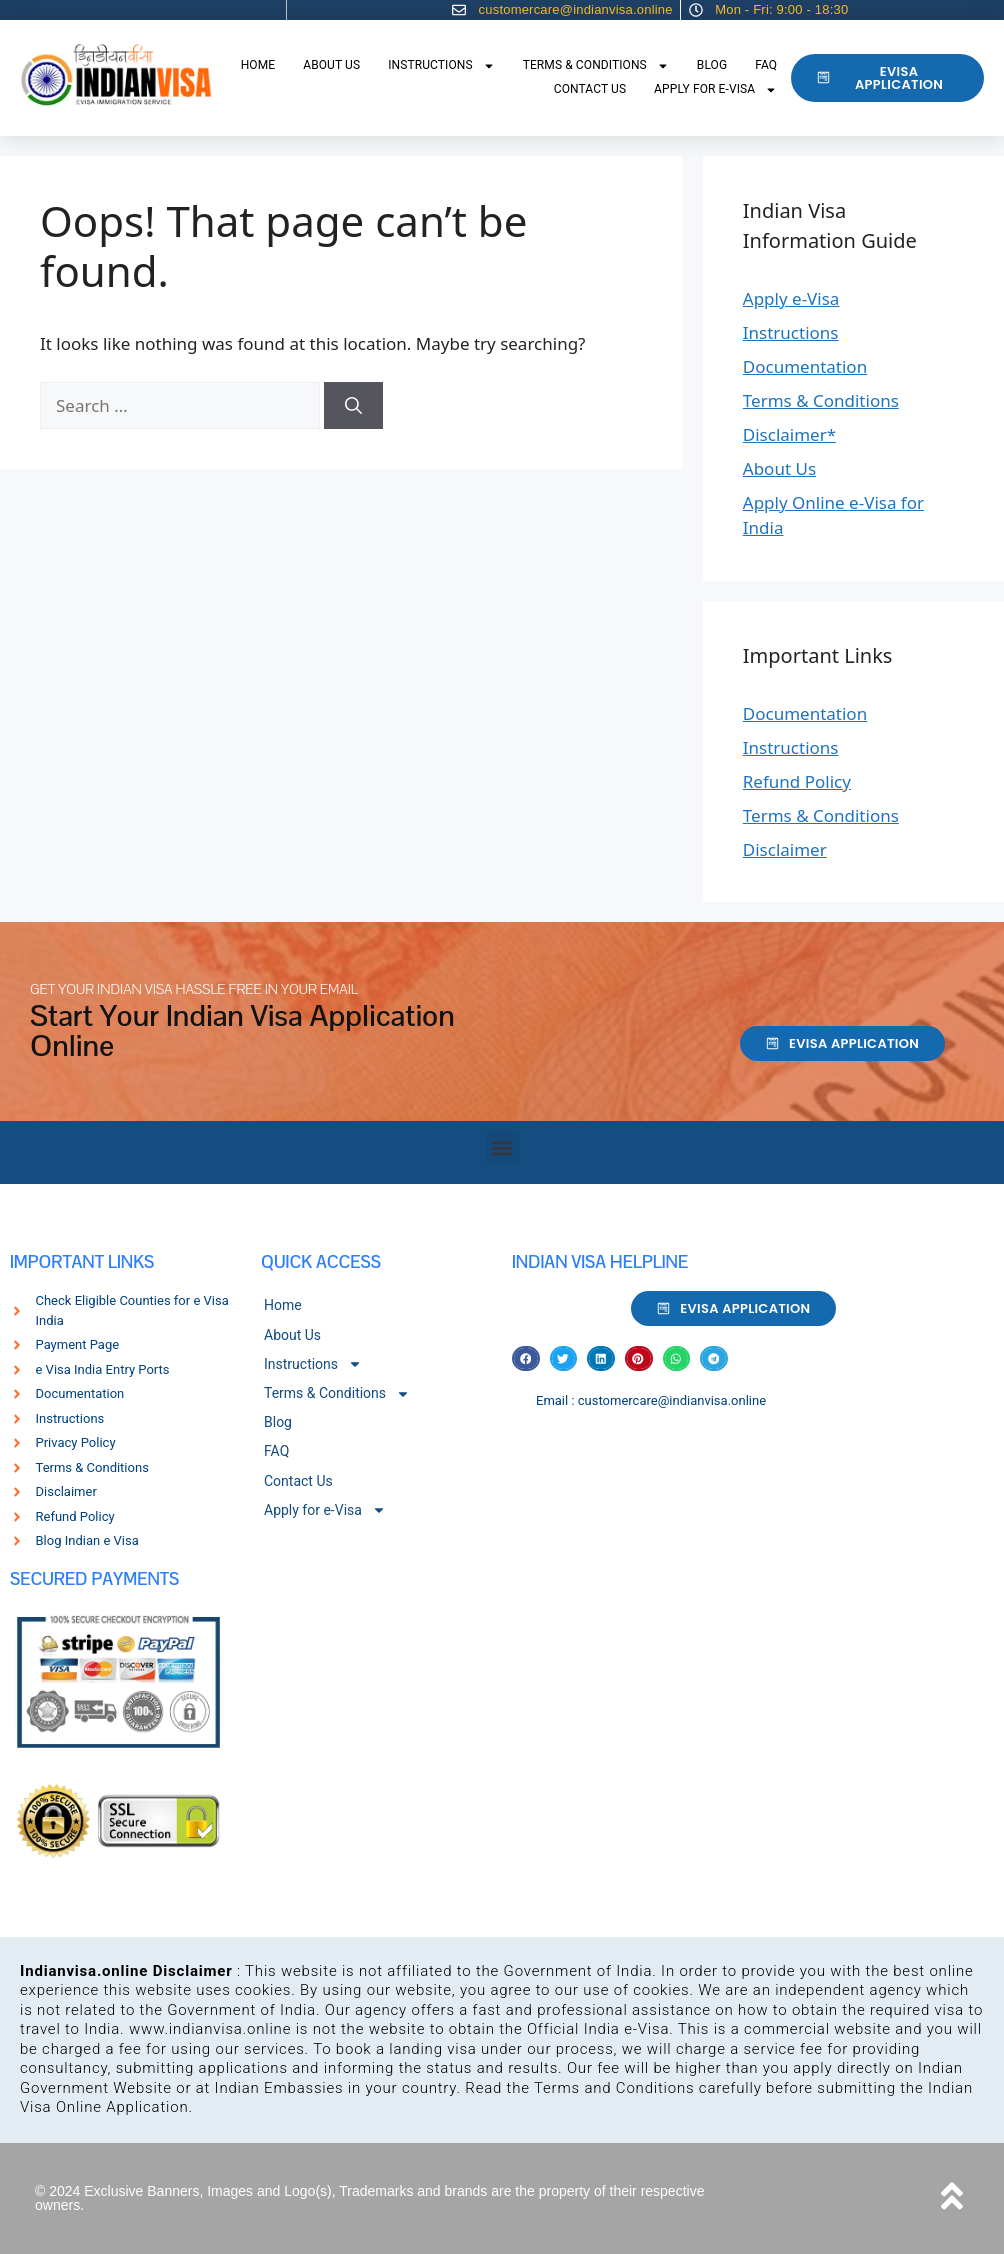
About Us (331, 65)
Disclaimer (785, 849)
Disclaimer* (789, 434)
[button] (502, 1147)
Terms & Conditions (596, 66)
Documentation (805, 366)
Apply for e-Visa (715, 90)
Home (258, 65)
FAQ (766, 65)
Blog (712, 65)
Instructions (441, 66)
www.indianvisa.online (210, 2029)
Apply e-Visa (791, 298)
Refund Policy (797, 781)
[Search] (353, 406)
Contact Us (590, 89)
